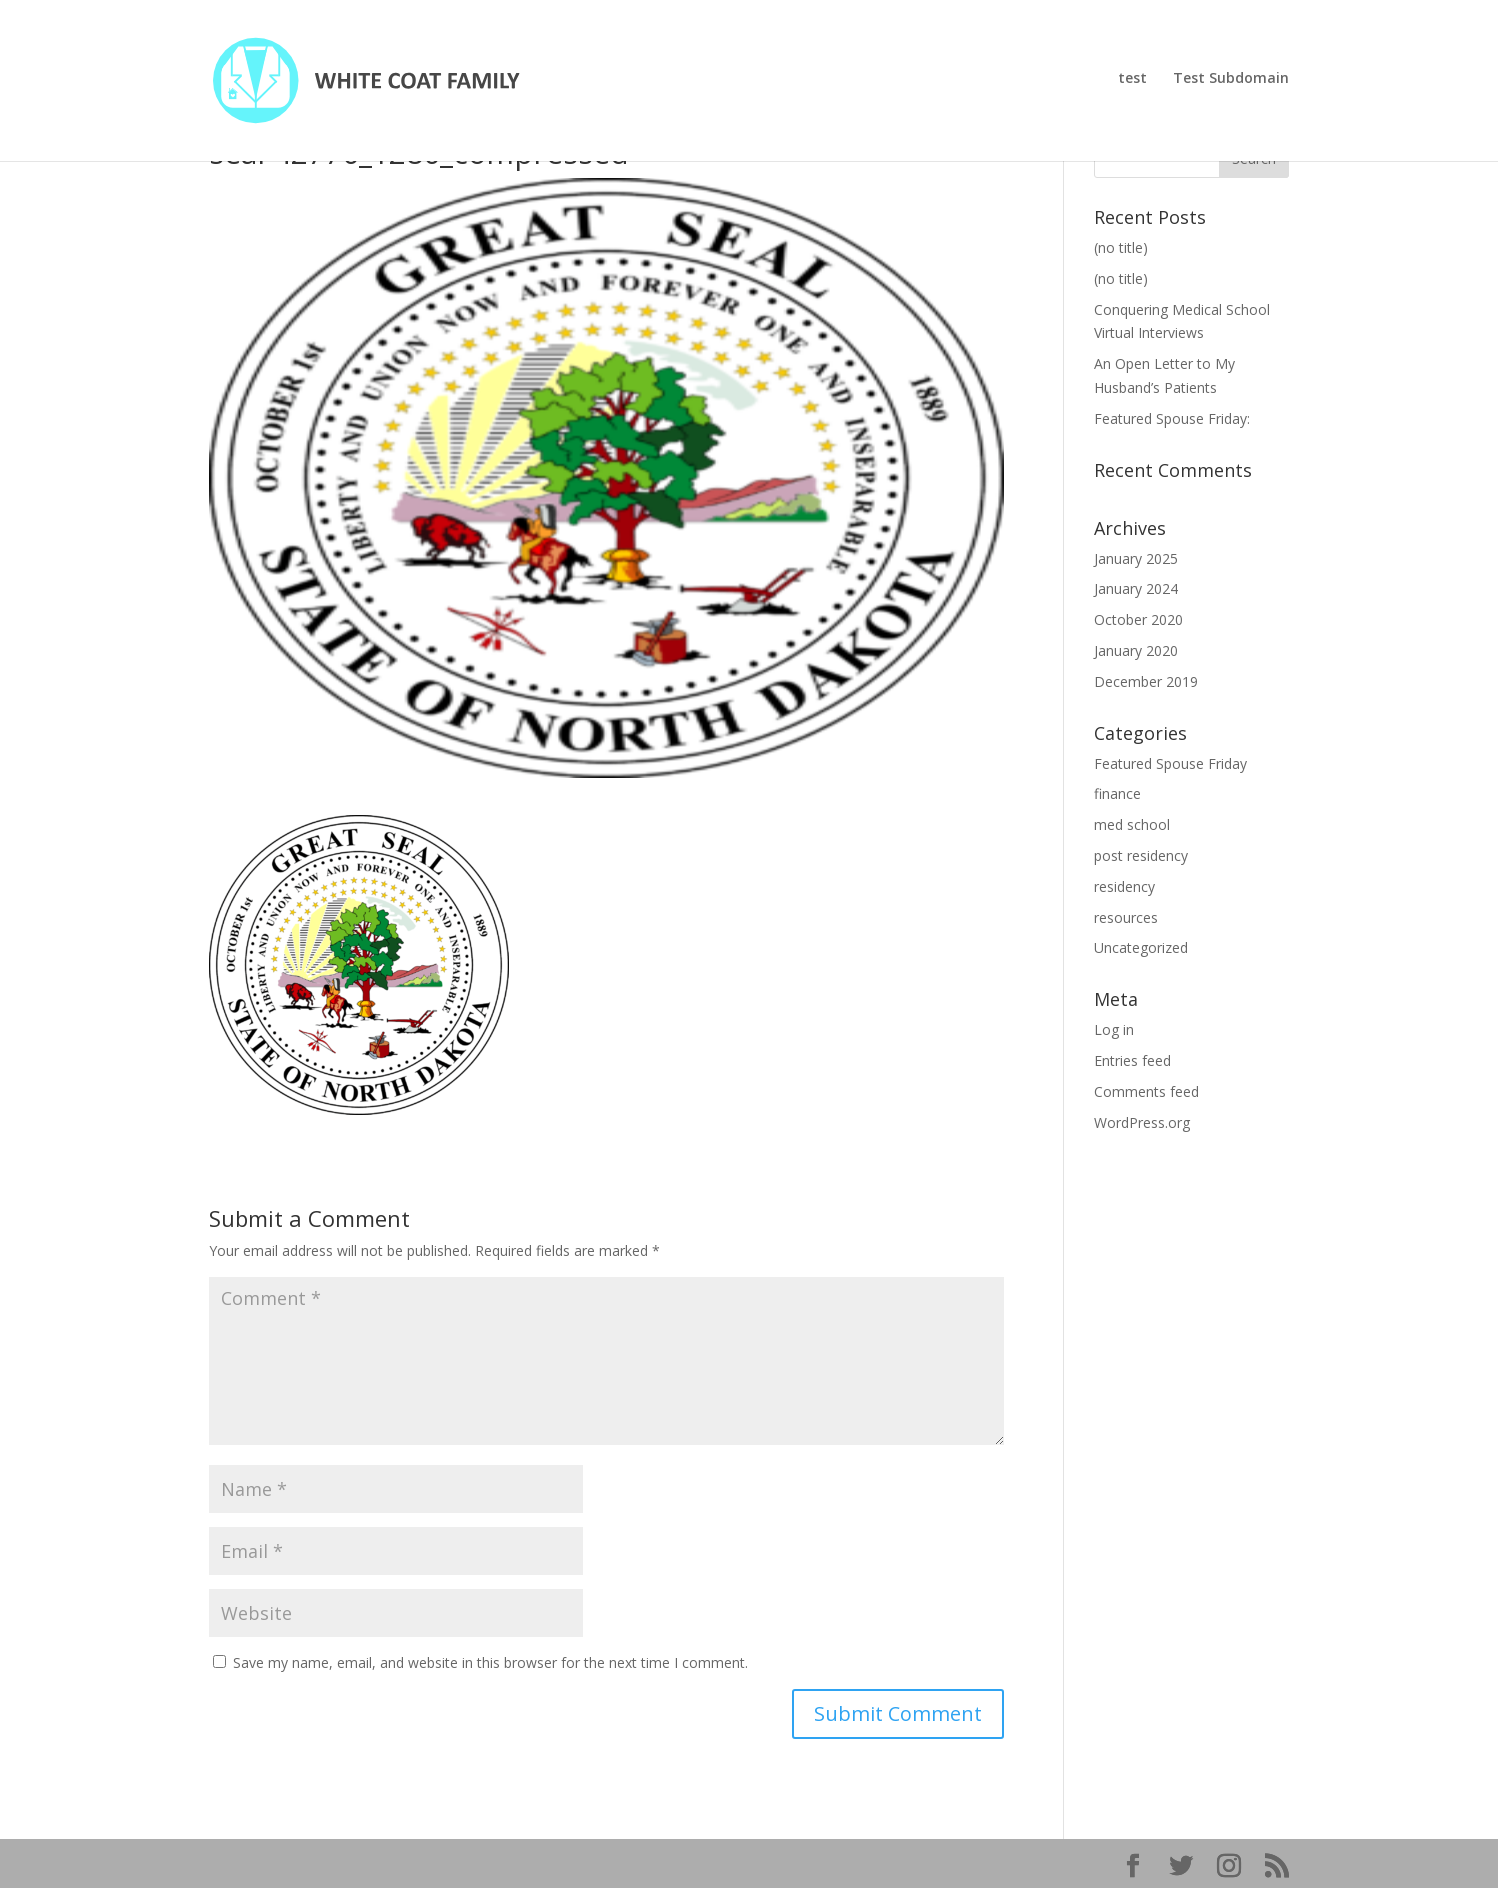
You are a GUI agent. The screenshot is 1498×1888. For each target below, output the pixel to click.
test (1132, 84)
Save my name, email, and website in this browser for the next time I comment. (490, 1662)
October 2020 (1138, 619)
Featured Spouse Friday (1170, 763)
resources (1126, 917)
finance (1117, 793)
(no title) (1121, 247)
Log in (1114, 1029)
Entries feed (1132, 1060)
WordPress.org (1142, 1122)
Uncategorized (1141, 947)
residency (1124, 886)
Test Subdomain (1231, 84)
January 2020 (1136, 650)
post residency (1141, 855)
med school (1132, 824)
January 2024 (1136, 588)
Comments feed (1146, 1091)
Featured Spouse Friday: (1172, 418)
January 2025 (1136, 558)
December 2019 (1146, 681)
